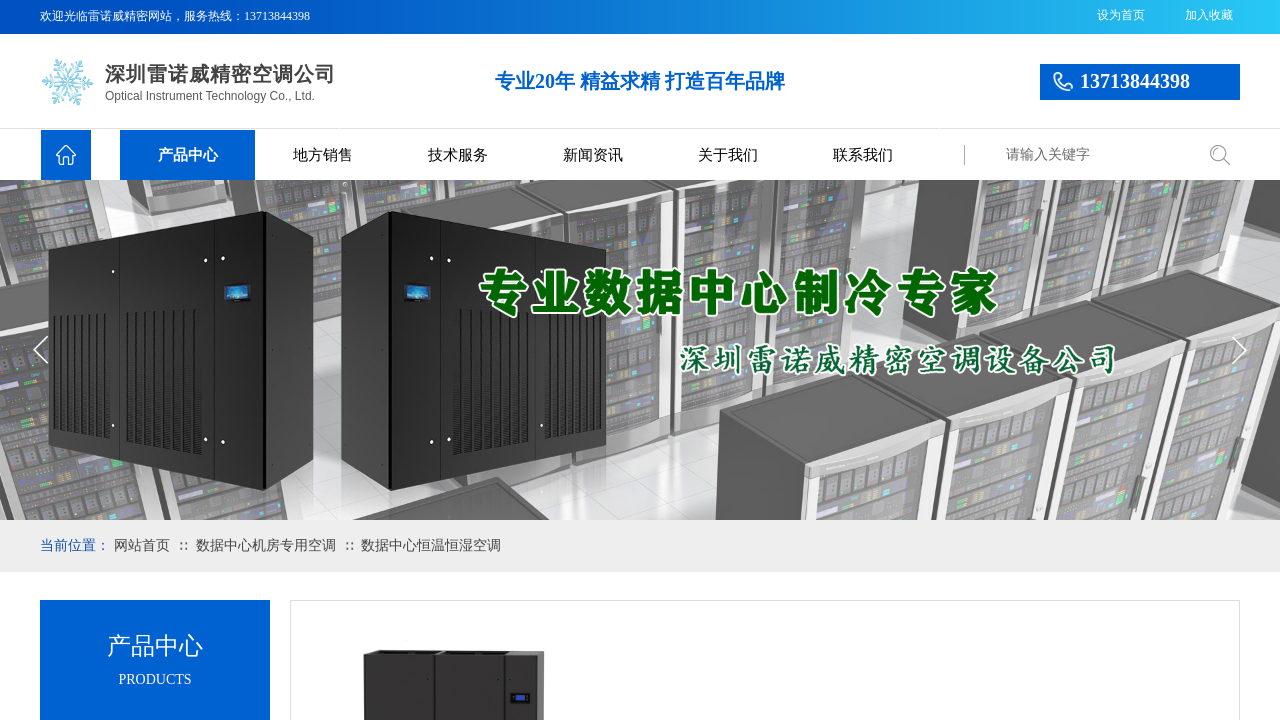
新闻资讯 (593, 155)
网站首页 (142, 545)
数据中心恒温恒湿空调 (431, 545)
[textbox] (1095, 155)
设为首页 (1121, 15)
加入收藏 (1209, 15)
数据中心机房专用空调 (266, 545)
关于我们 (728, 155)
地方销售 (323, 155)
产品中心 (188, 155)
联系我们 (863, 155)
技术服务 (458, 155)
